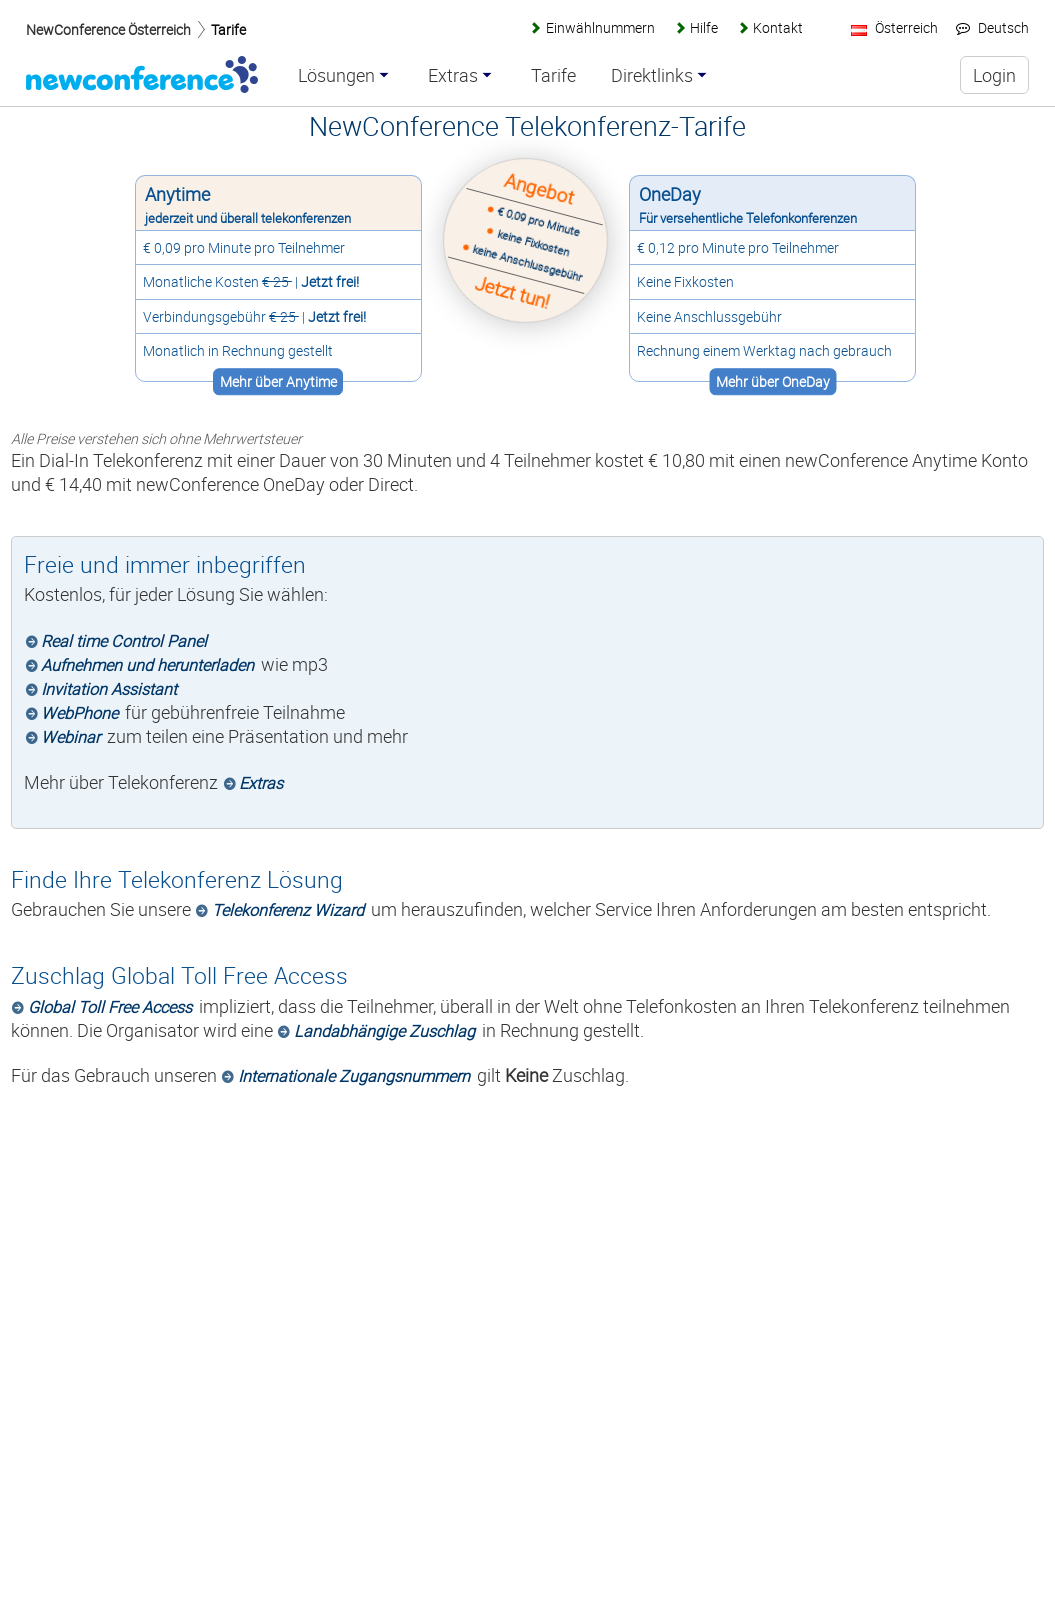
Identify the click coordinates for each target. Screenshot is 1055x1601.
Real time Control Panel (124, 641)
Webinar (70, 737)
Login (994, 75)
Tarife (228, 29)
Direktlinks (652, 76)
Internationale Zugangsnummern (354, 1076)
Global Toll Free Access (110, 1007)
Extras (261, 783)
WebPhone (79, 713)
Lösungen (336, 76)
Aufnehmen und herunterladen (147, 665)
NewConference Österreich (108, 29)
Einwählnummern (600, 27)
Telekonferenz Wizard (288, 910)
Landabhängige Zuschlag (384, 1031)
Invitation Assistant (109, 689)
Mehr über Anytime (276, 381)
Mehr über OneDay (774, 381)
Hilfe (704, 27)
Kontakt (778, 27)
